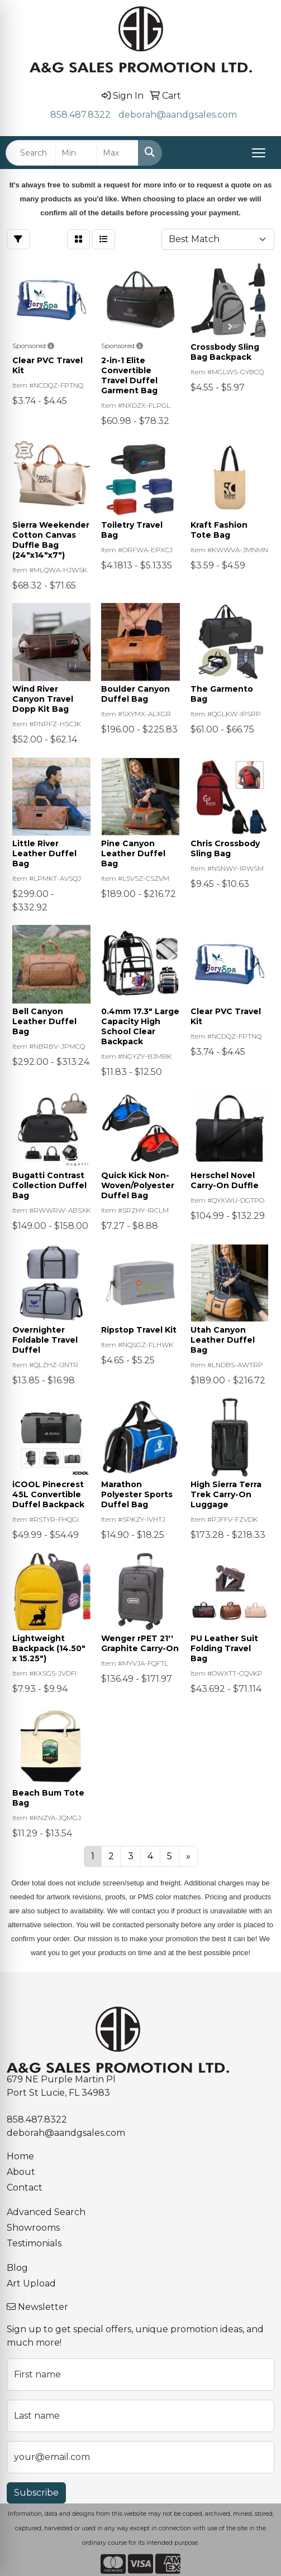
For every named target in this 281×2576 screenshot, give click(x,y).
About (21, 2172)
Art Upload (31, 2283)
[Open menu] (258, 153)
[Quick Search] (31, 153)
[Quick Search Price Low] (76, 153)
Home (20, 2156)
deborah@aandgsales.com (177, 114)
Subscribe (36, 2492)
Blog (17, 2268)
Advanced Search (46, 2212)
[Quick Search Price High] (118, 153)
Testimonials (34, 2243)
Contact (24, 2187)
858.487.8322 (80, 114)
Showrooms (33, 2227)
